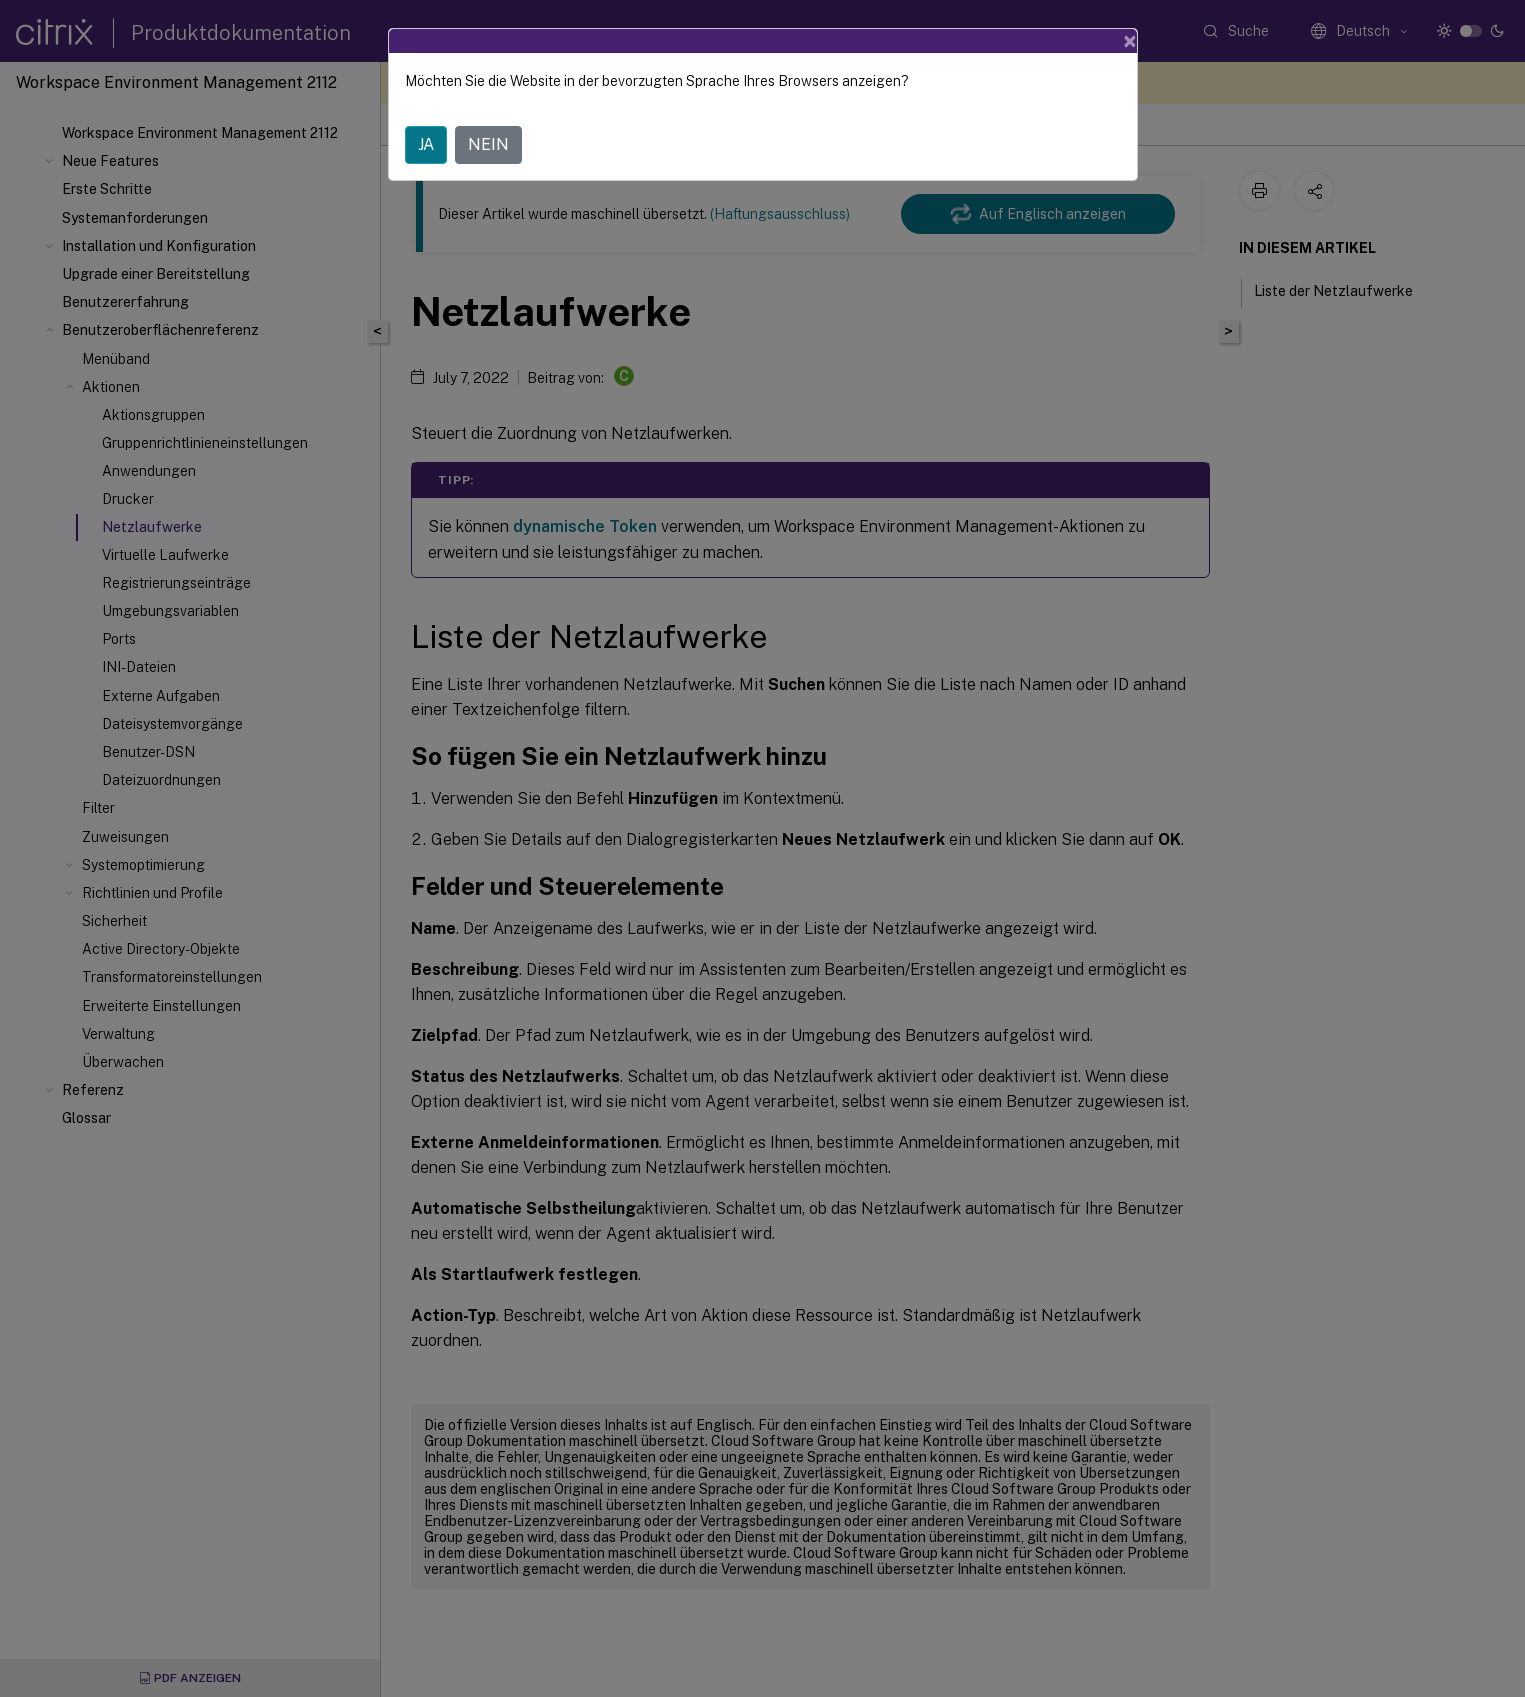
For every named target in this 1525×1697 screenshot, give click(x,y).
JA (426, 144)
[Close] (1130, 41)
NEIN (488, 144)
